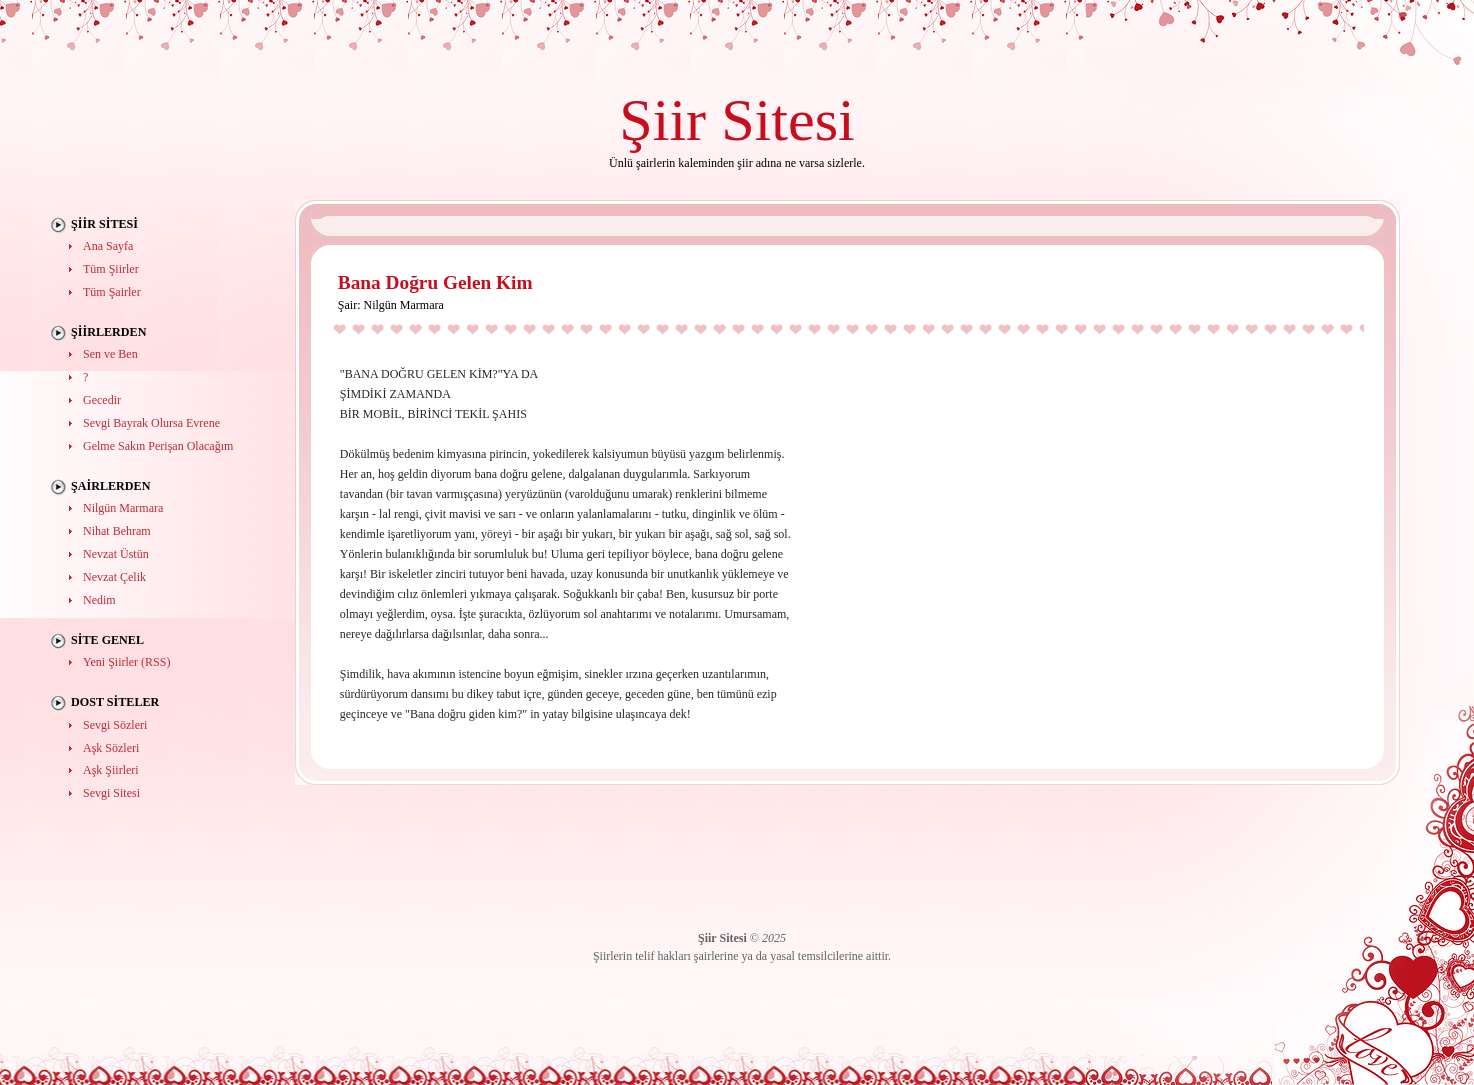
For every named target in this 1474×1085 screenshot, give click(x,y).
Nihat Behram (117, 531)
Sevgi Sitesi (111, 793)
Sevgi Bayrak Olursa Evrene (151, 423)
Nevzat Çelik (114, 577)
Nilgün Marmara (123, 508)
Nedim (99, 600)
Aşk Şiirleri (111, 770)
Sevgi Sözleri (115, 725)
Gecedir (102, 400)
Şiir (662, 119)
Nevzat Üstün (116, 554)
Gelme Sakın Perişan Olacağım (158, 446)
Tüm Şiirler (111, 269)
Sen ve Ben (110, 354)
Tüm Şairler (112, 292)
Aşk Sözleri (111, 748)
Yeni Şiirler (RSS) (126, 662)
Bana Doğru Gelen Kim (435, 282)
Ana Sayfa (108, 246)
